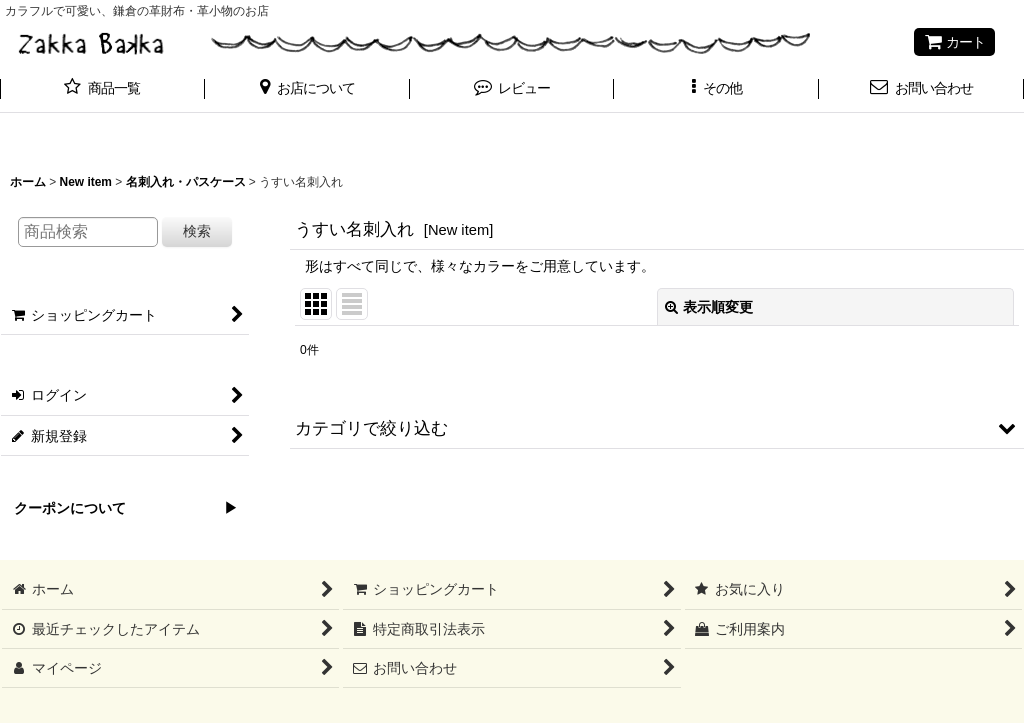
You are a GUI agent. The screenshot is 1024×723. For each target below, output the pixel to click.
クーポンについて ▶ (119, 508)
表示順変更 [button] (709, 307)
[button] (307, 90)
